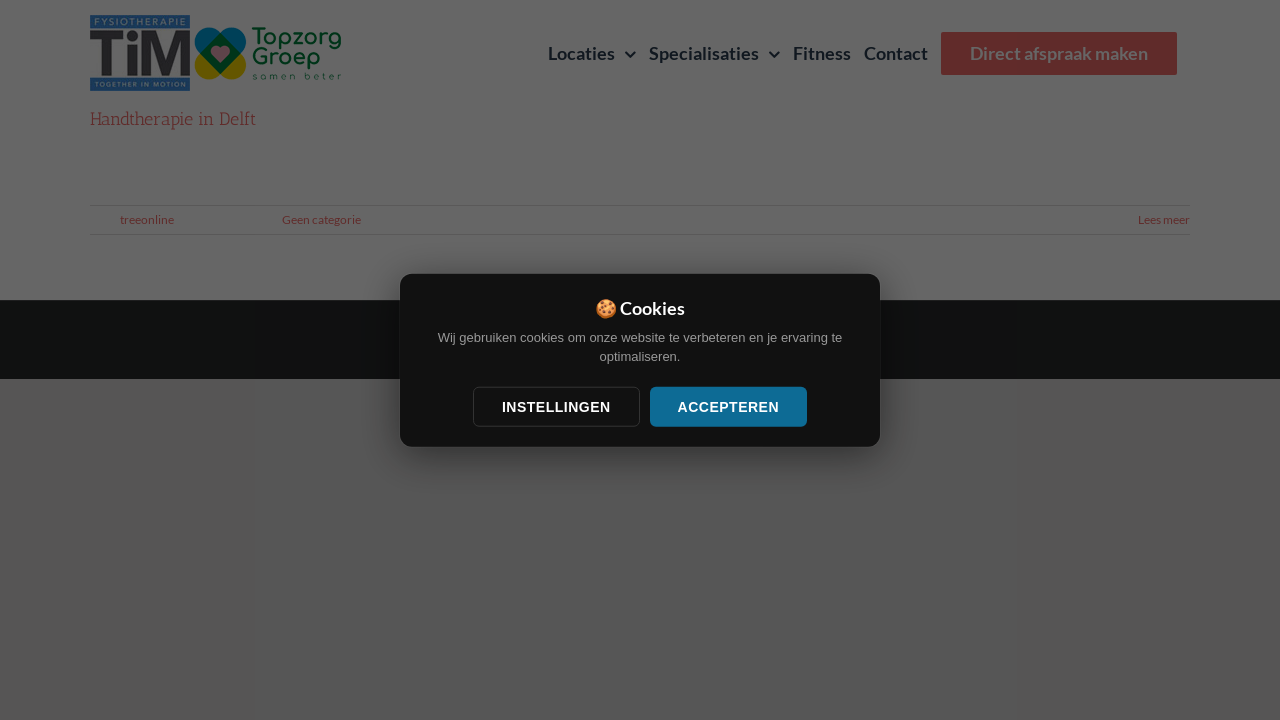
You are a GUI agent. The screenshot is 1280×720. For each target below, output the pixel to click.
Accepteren (728, 406)
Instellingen (556, 406)
